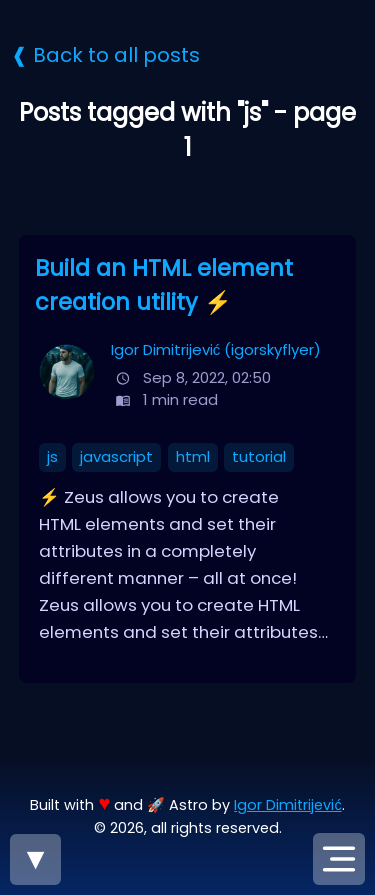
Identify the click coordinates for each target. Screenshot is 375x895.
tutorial (259, 456)
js (52, 456)
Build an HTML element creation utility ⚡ (164, 285)
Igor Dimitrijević (287, 805)
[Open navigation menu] (339, 859)
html (193, 456)
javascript (116, 456)
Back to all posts (116, 55)
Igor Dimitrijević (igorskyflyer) (216, 349)
